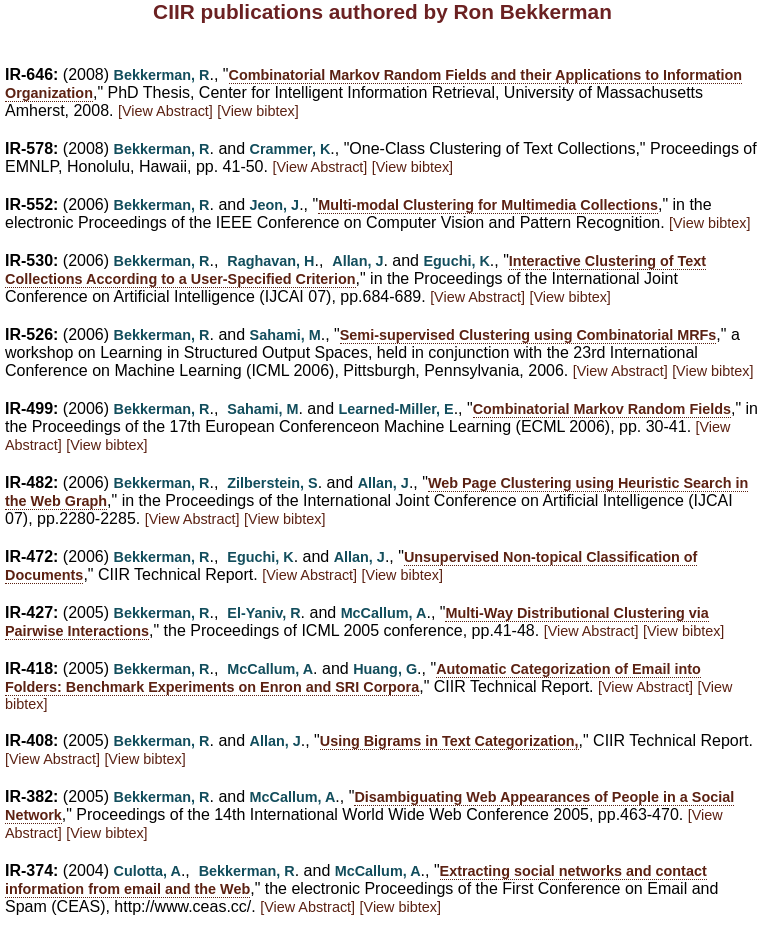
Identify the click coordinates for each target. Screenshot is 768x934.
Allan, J (357, 261)
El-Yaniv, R (263, 613)
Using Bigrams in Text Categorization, (449, 741)
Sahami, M (285, 335)
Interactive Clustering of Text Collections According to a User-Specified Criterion (355, 270)
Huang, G (385, 669)
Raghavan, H (270, 261)
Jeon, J (275, 205)
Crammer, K (290, 149)
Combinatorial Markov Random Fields (602, 409)
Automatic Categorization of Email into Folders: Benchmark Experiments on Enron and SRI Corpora (353, 678)
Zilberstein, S (272, 483)
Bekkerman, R (162, 75)
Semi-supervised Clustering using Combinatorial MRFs (528, 335)
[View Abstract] (165, 111)
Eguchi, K (456, 261)
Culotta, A (147, 871)
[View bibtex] (257, 111)
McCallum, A (384, 613)
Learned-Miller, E (396, 409)
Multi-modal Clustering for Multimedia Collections (488, 205)
